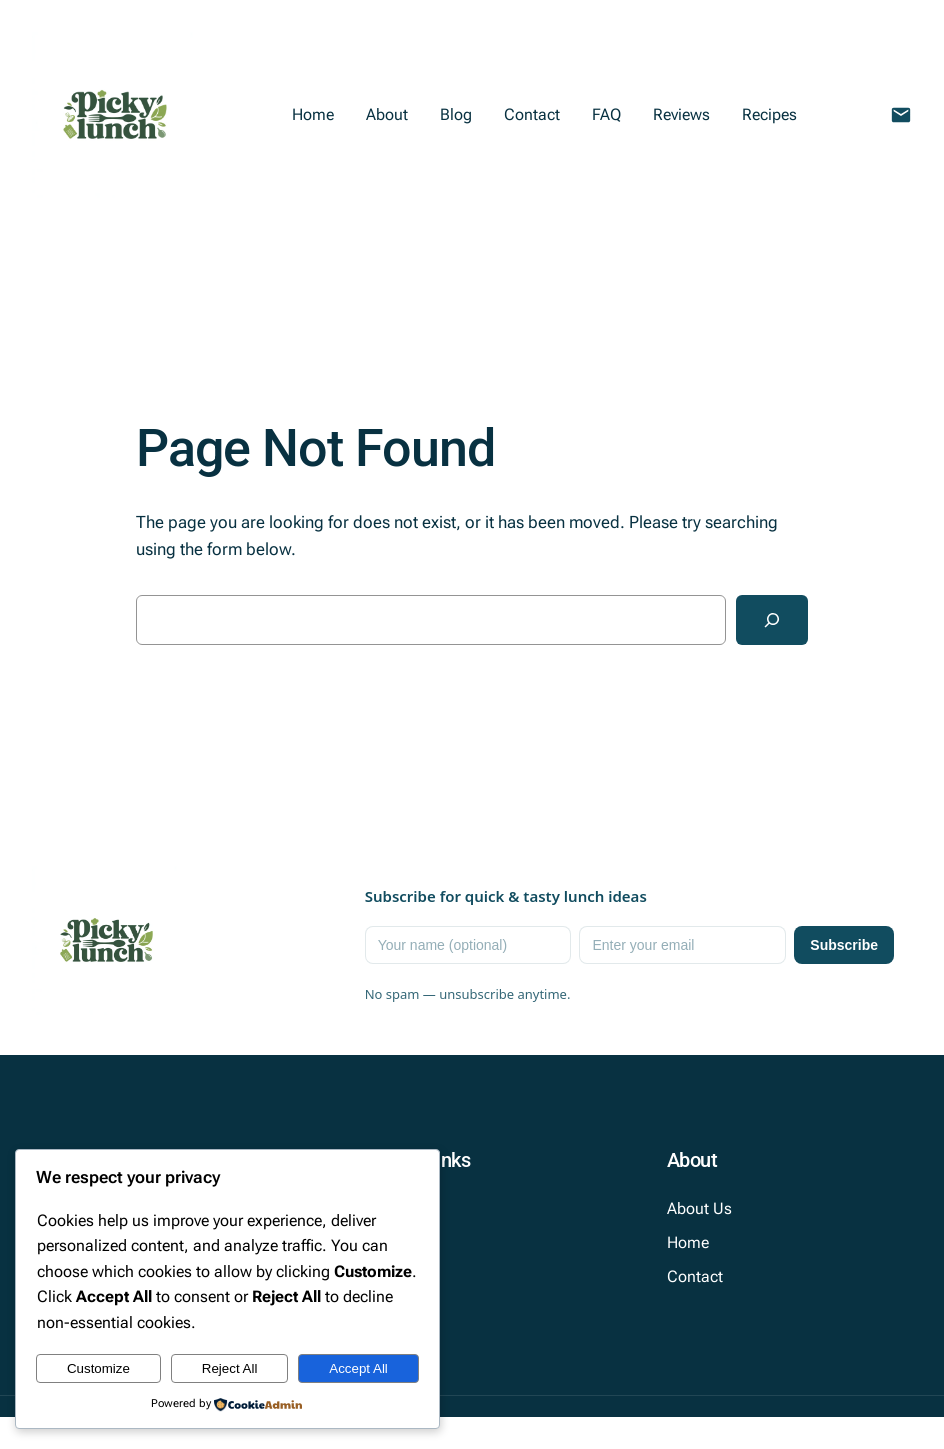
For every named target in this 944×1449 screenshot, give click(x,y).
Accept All (358, 1368)
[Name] (468, 945)
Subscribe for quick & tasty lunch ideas (506, 896)
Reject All (230, 1368)
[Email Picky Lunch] (901, 115)
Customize (98, 1368)
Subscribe (844, 945)
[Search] (772, 620)
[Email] (682, 945)
